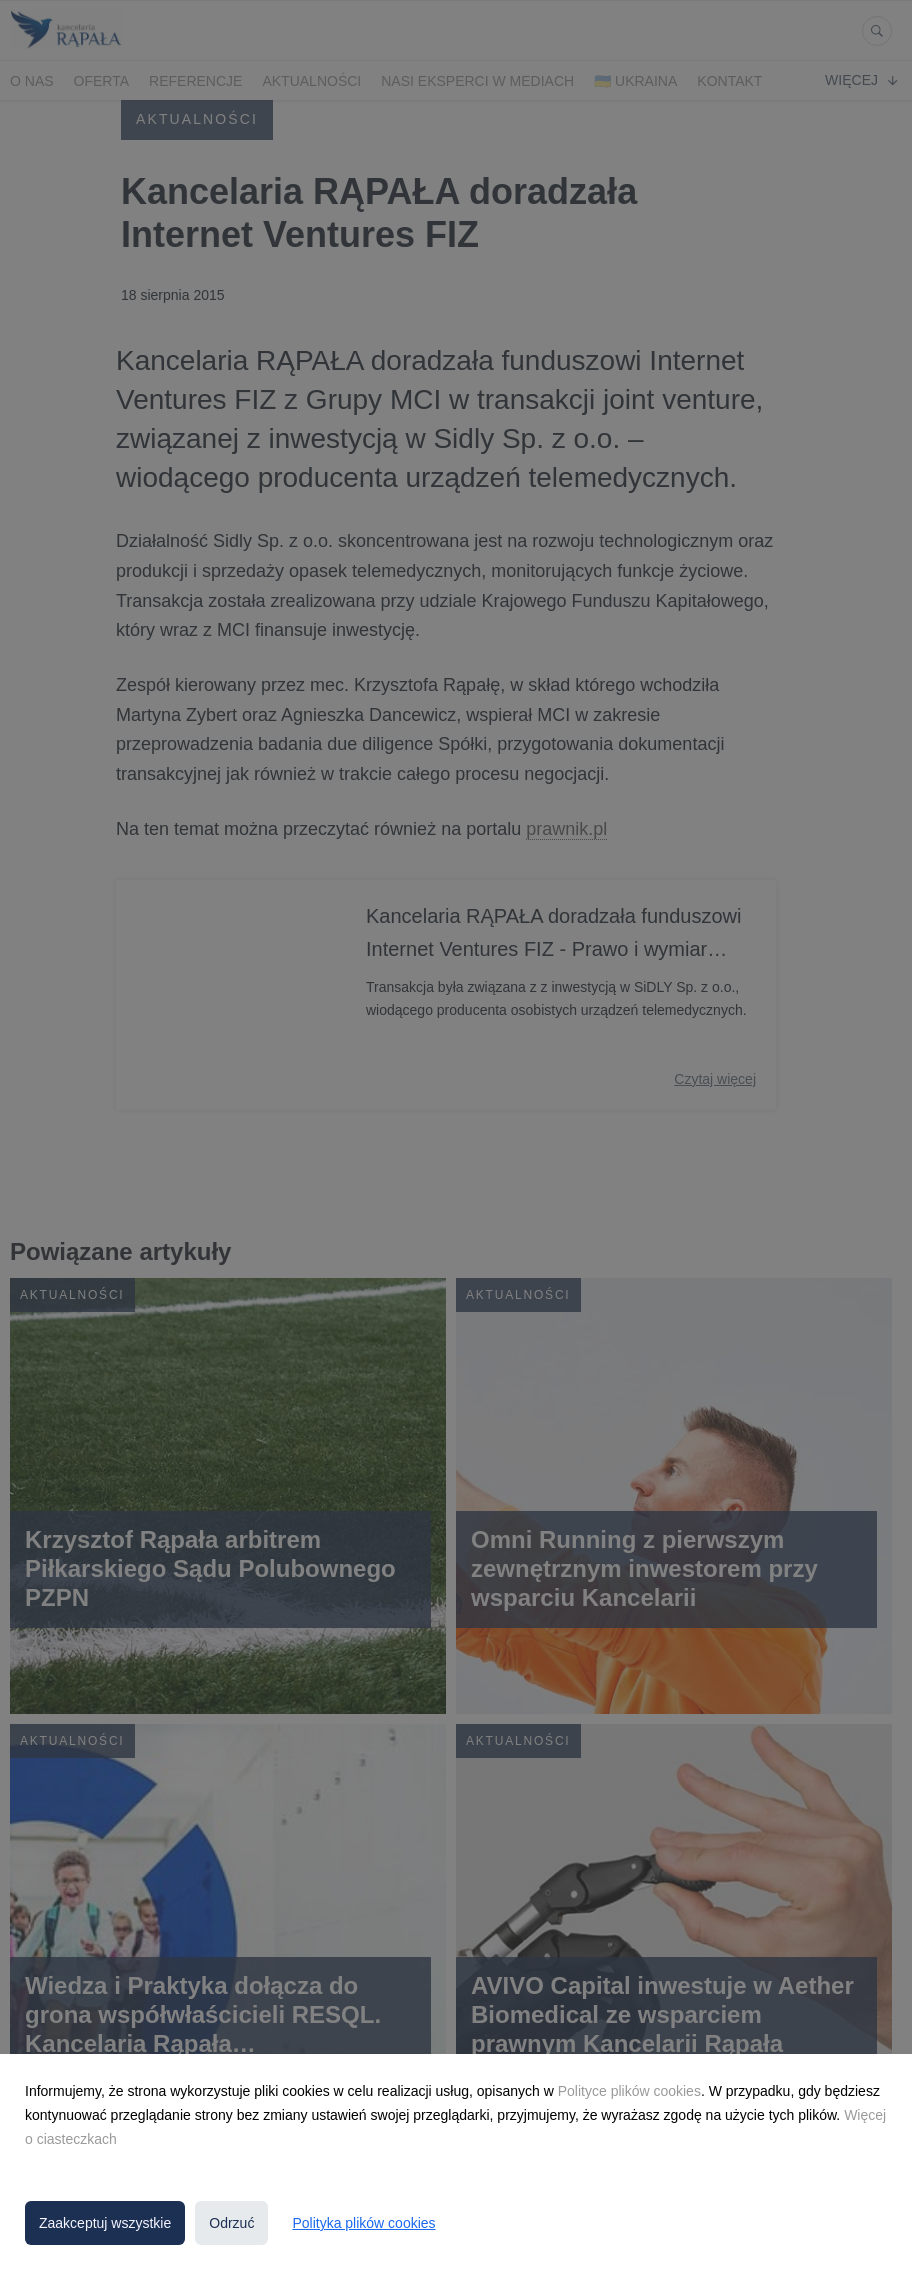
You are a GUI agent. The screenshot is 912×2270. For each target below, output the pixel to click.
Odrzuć (231, 2223)
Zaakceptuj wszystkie (105, 2223)
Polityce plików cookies (629, 2091)
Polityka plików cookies (363, 2223)
